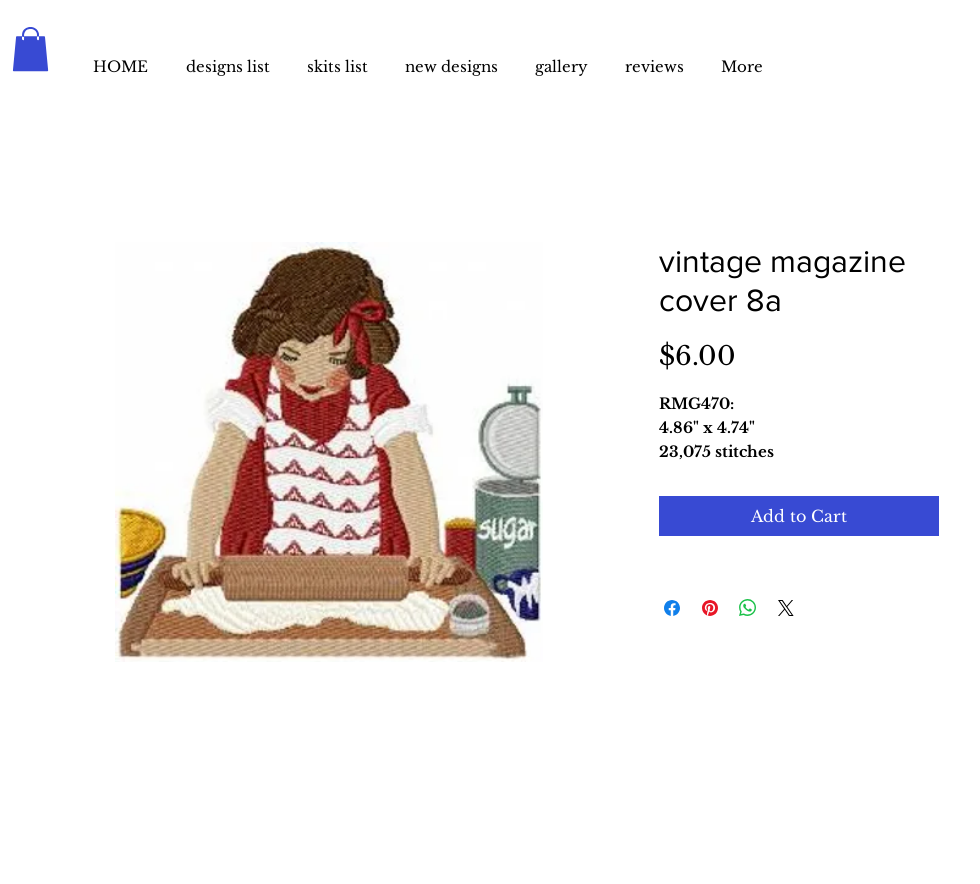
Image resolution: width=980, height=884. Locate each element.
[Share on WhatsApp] (748, 608)
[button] (30, 49)
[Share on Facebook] (672, 608)
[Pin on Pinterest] (710, 608)
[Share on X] (786, 608)
